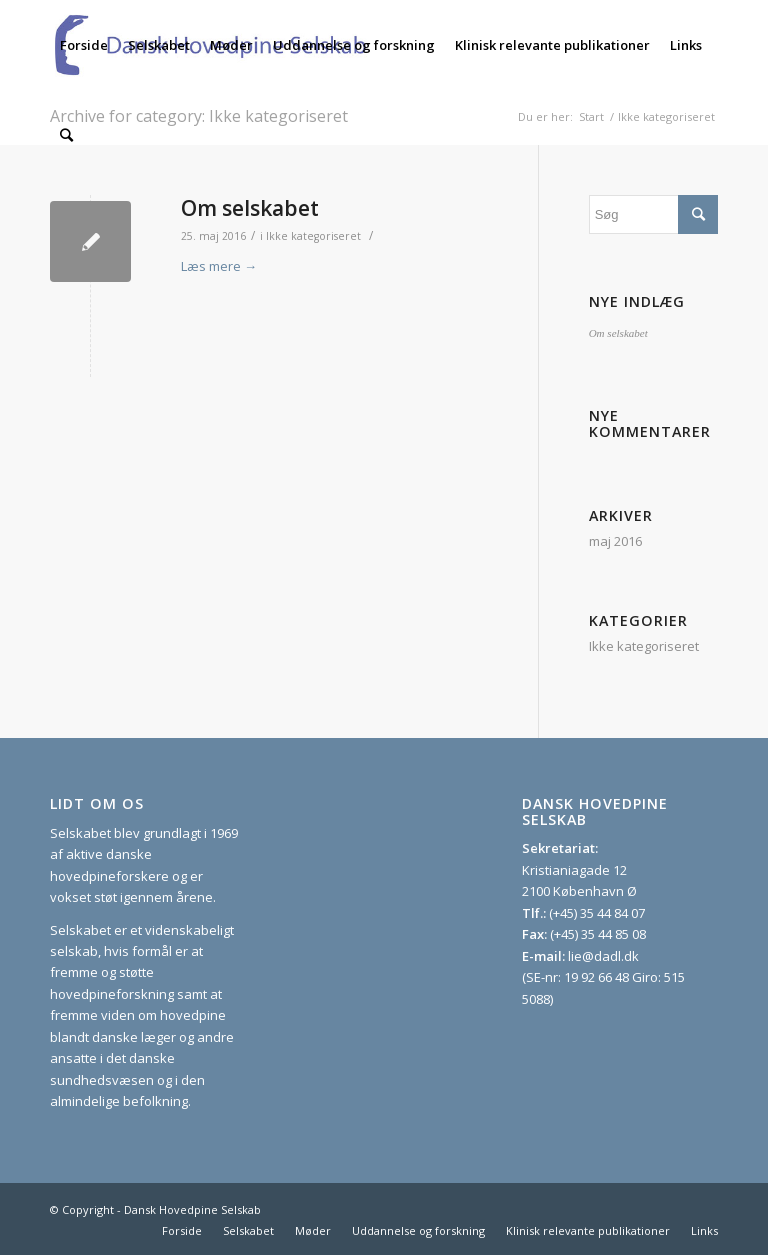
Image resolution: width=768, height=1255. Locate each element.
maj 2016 (615, 541)
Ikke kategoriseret (313, 236)
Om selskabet (250, 208)
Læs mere (219, 266)
